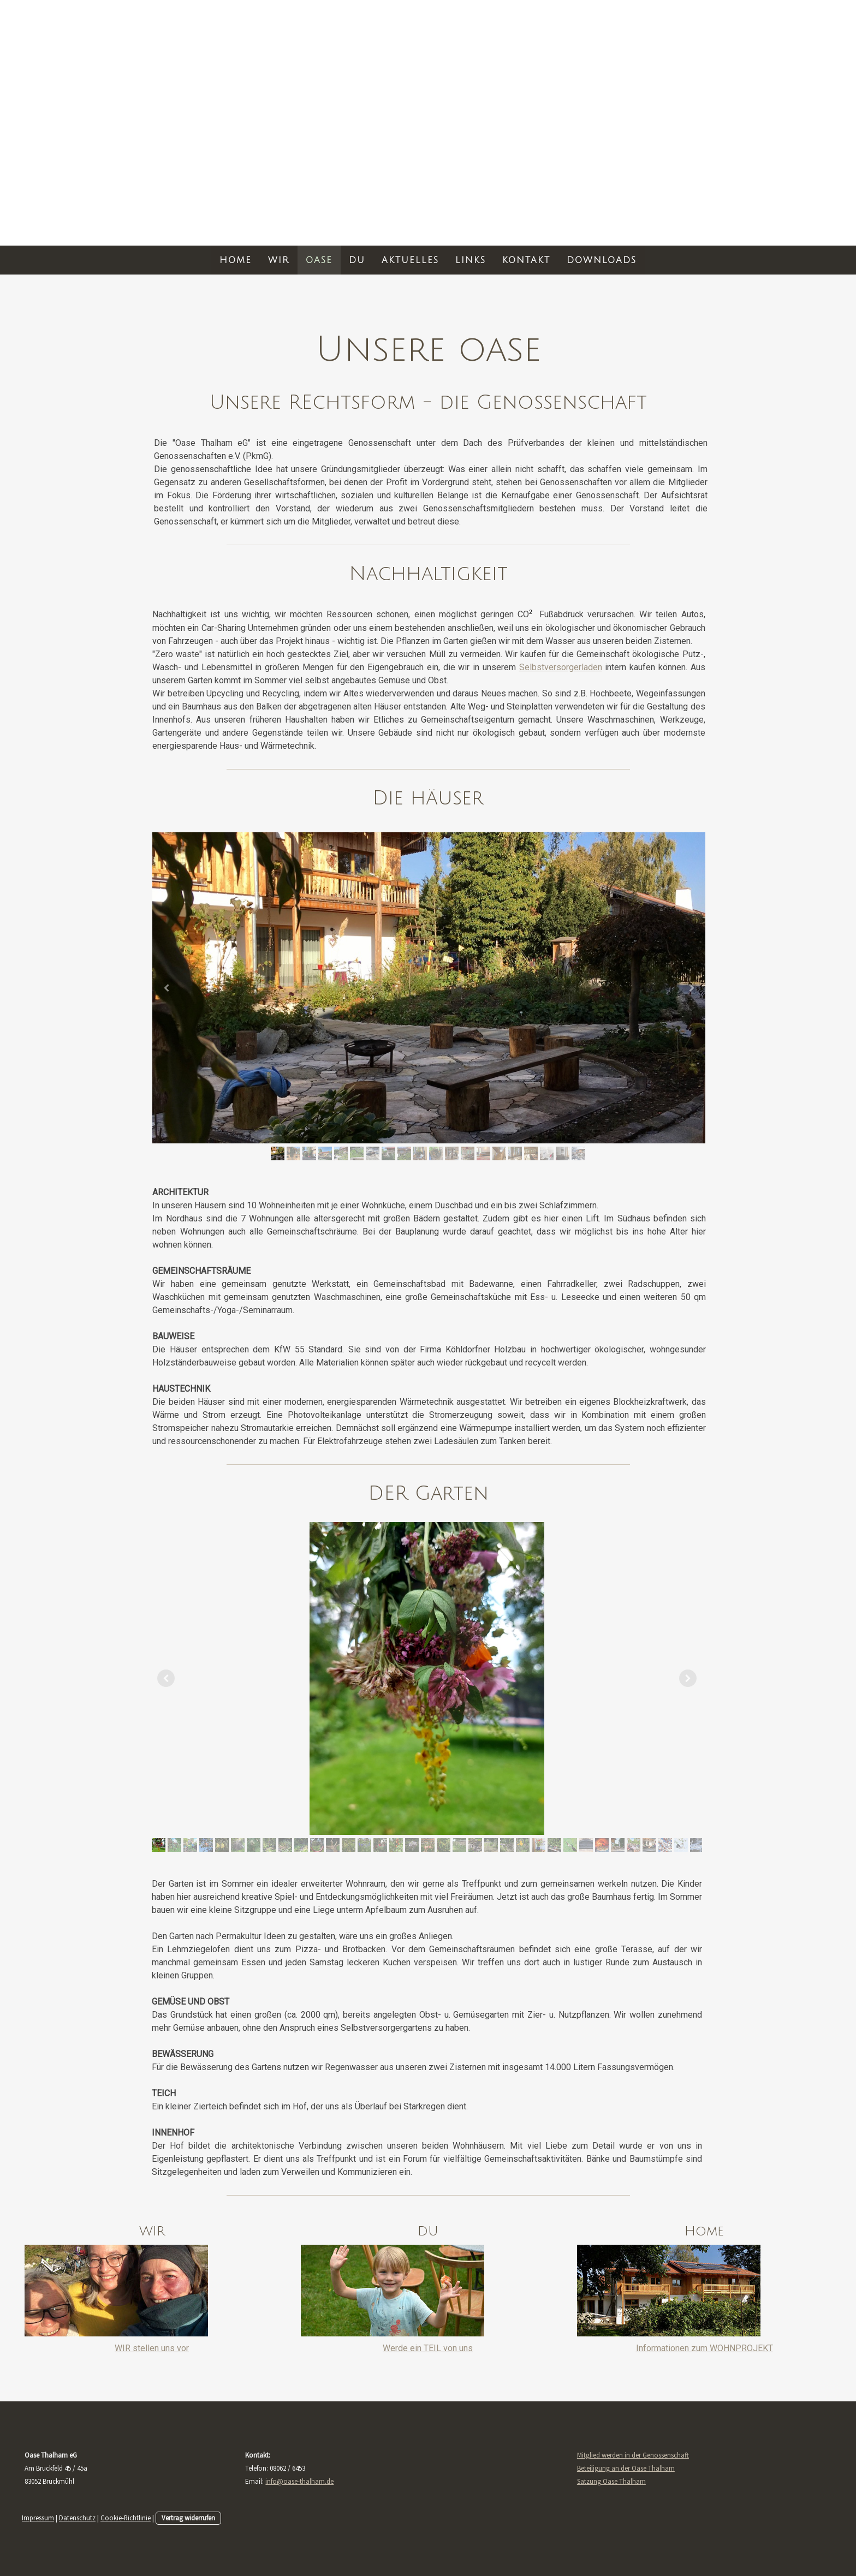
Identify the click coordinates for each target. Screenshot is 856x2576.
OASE (319, 260)
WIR (278, 260)
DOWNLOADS (602, 260)
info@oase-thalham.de (299, 2481)
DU (357, 260)
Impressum (38, 2517)
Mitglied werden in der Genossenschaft (633, 2455)
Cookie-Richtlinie (125, 2517)
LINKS (470, 260)
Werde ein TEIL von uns (428, 2348)
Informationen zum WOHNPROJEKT (704, 2348)
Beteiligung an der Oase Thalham (626, 2468)
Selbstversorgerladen (560, 667)
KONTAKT (526, 260)
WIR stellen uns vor (152, 2348)
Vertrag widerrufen (188, 2517)
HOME (235, 260)
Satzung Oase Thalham (611, 2481)
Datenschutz (77, 2517)
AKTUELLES (410, 260)
